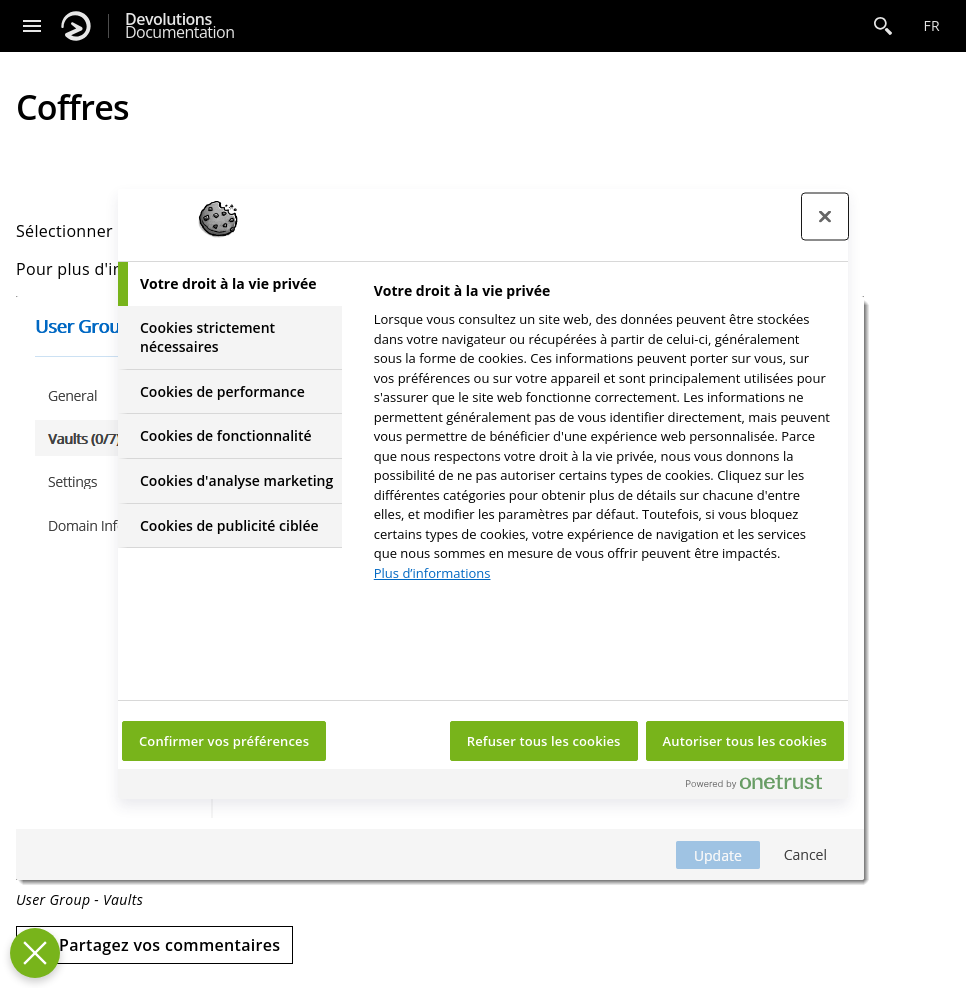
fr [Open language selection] (931, 25)
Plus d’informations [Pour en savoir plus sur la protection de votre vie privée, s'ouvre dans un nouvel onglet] (432, 573)
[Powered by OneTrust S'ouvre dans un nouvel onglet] (762, 786)
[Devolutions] (76, 26)
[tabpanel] (602, 437)
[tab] (230, 284)
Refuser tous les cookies (544, 741)
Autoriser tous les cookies (745, 741)
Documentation (179, 26)
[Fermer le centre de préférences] (825, 217)
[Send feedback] (154, 945)
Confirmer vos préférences (224, 741)
